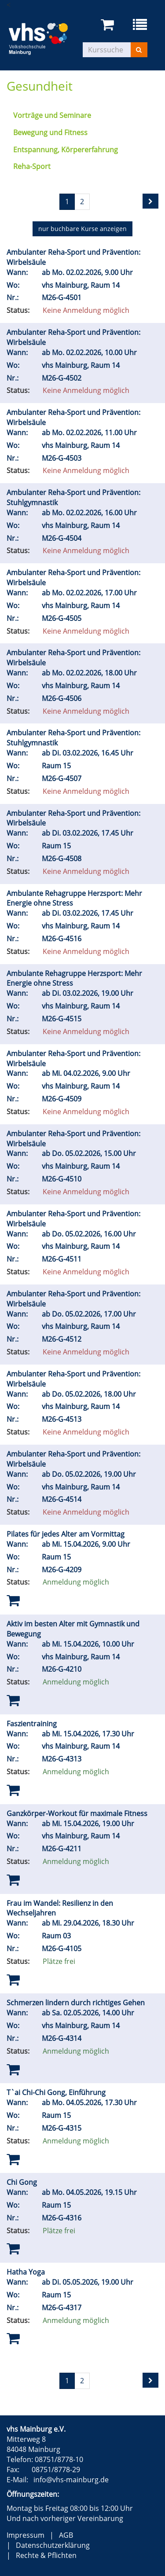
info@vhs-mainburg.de (71, 2479)
